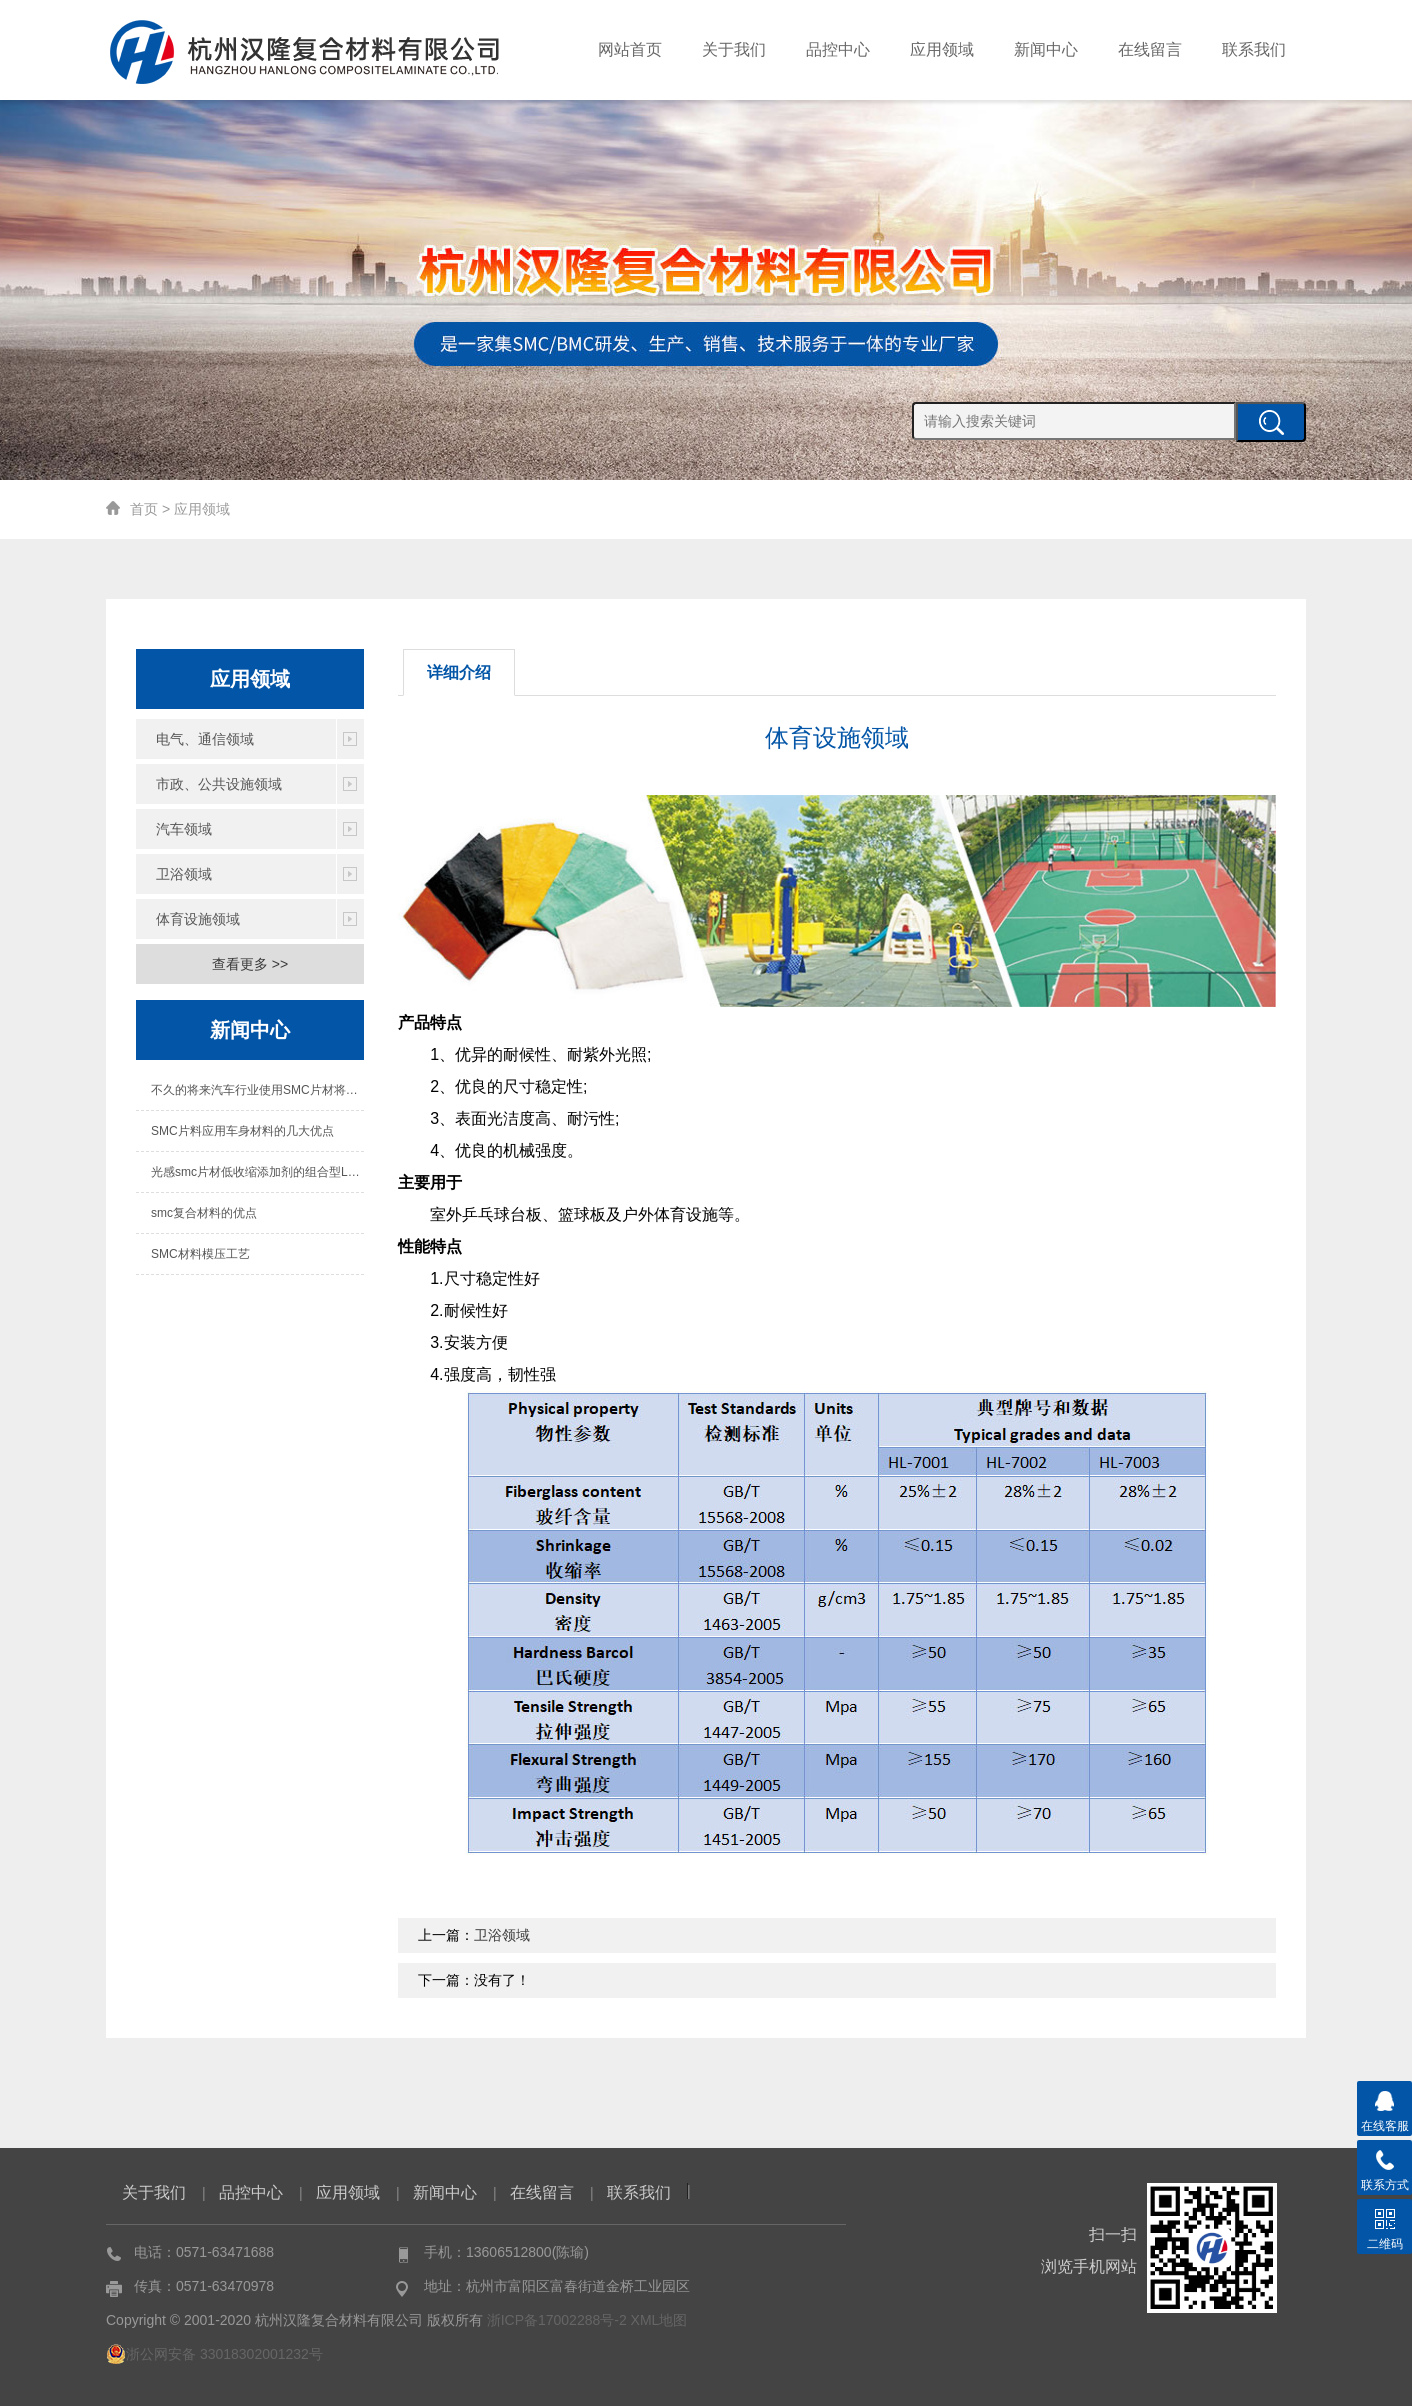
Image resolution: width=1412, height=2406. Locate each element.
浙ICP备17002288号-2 (557, 2320)
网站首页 (630, 49)
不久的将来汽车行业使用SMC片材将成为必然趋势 (257, 1090)
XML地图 (659, 2320)
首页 (144, 509)
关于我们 (734, 49)
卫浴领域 (184, 874)
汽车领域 (184, 829)
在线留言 (1150, 49)
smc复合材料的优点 (204, 1213)
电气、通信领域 (205, 739)
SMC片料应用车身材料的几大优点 (242, 1131)
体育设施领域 (198, 919)
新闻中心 (1046, 49)
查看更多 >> (250, 964)
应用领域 (942, 49)
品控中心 (838, 49)
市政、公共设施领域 (219, 784)
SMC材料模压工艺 (200, 1254)
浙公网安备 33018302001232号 (214, 2354)
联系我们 (1254, 49)
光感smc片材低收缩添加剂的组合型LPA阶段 (257, 1172)
